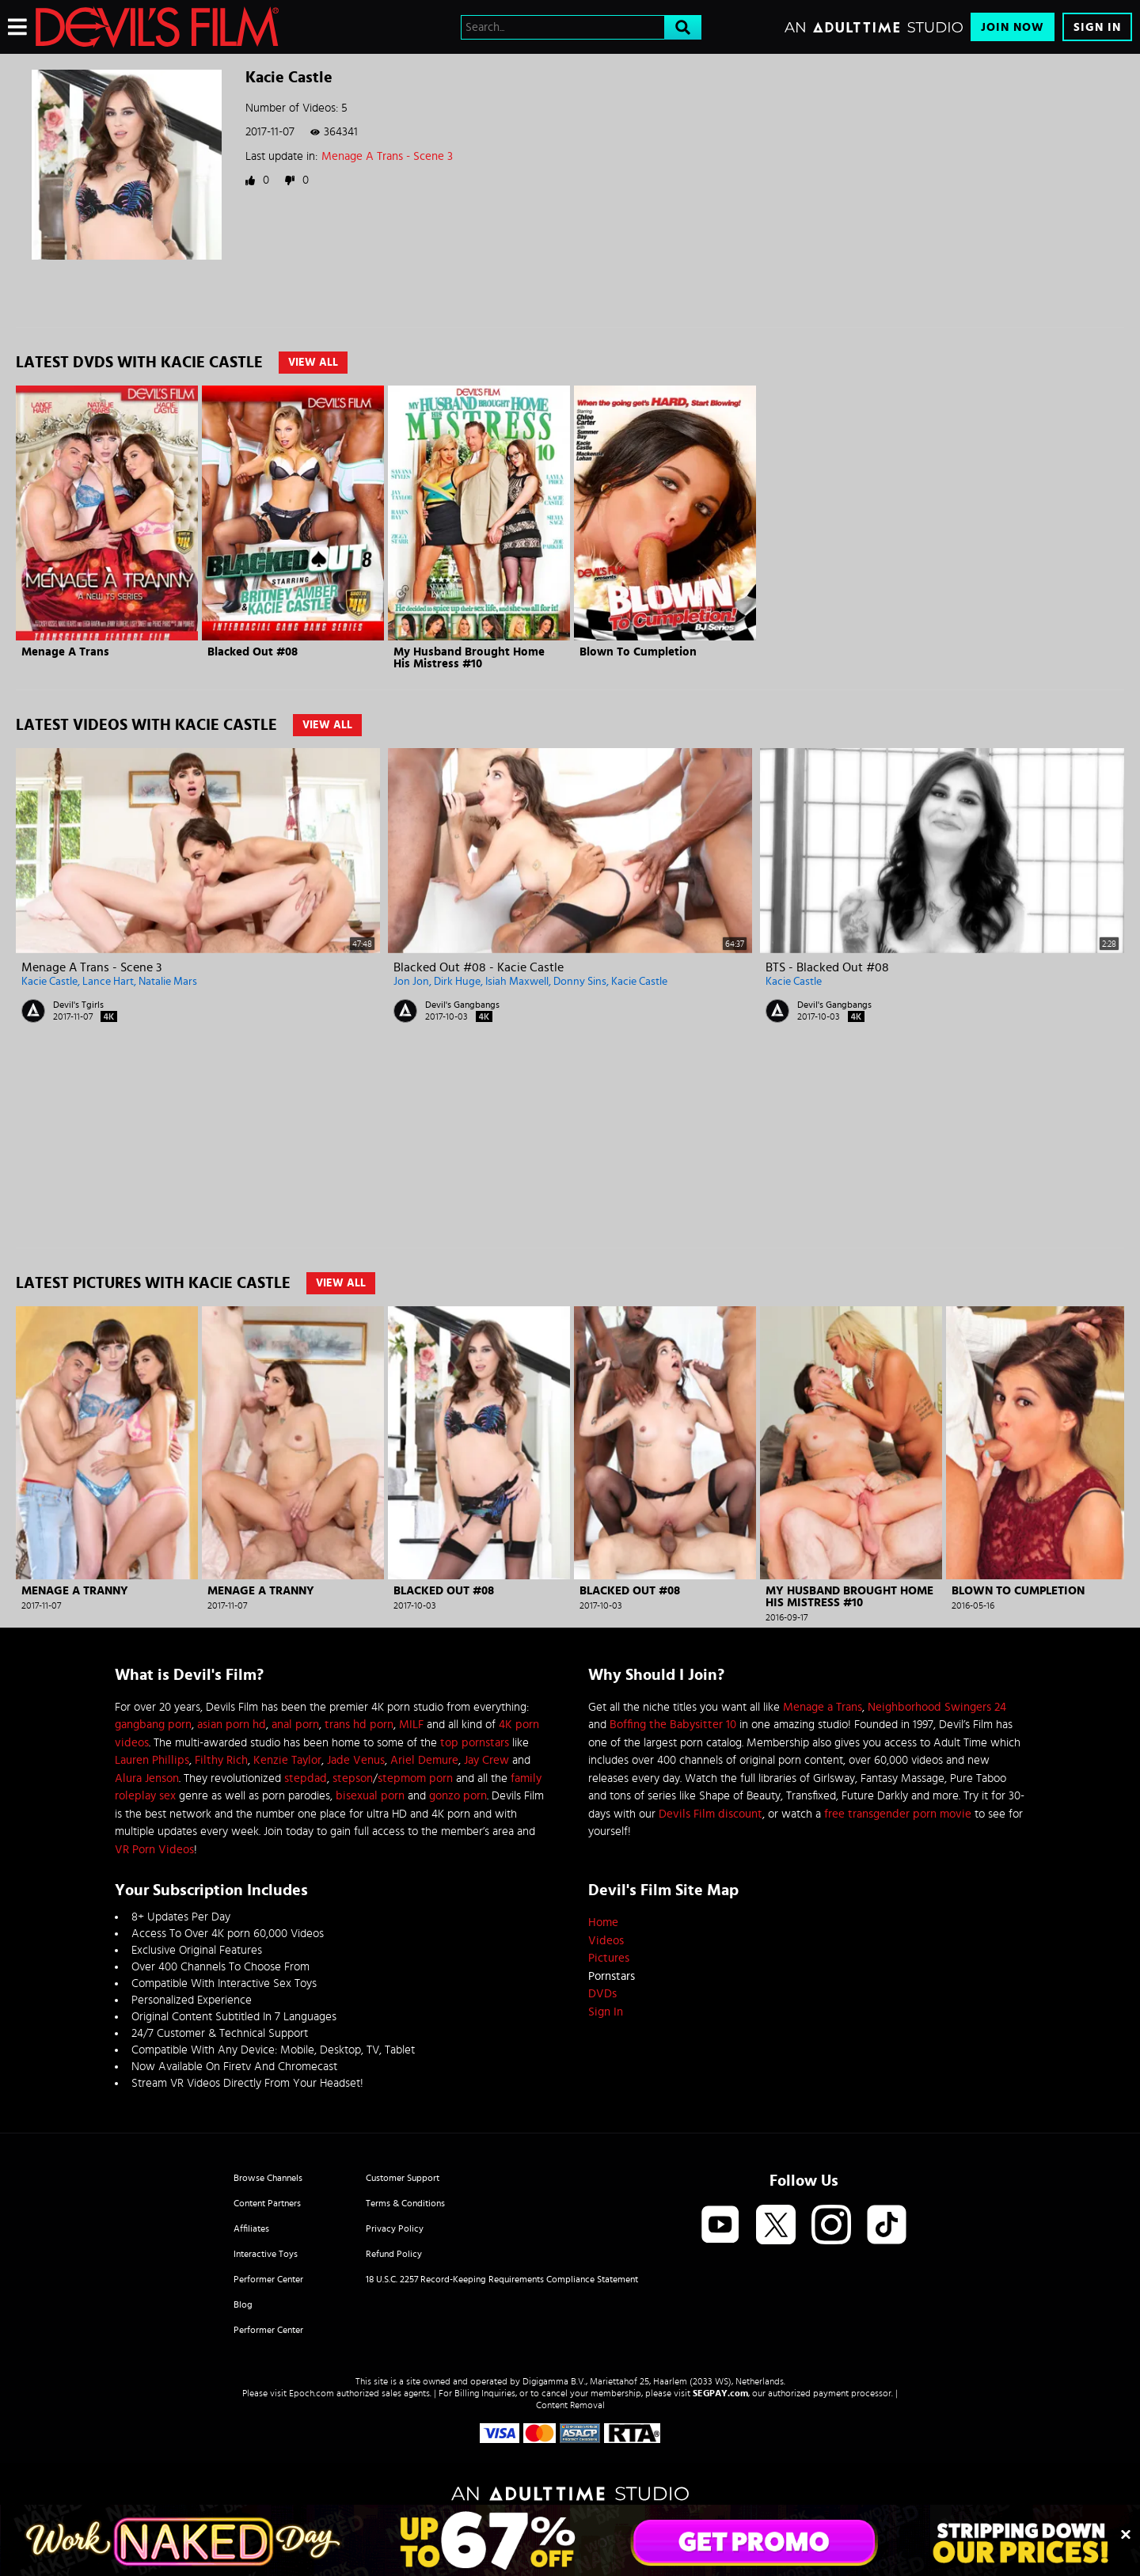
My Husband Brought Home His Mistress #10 (469, 658)
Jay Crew (486, 1760)
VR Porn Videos (154, 1850)
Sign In (1097, 27)
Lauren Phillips (152, 1760)
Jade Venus (356, 1760)
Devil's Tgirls (78, 1004)
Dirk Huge (457, 981)
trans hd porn (359, 1725)
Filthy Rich (221, 1760)
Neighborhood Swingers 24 (937, 1707)
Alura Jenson (147, 1778)
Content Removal (570, 2405)
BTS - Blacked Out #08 (827, 967)
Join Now (1012, 27)
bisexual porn (370, 1796)
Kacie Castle (49, 981)
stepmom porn (415, 1778)
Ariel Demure (424, 1760)
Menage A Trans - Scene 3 (387, 156)
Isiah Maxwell (517, 981)
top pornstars (474, 1743)
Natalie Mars (168, 981)
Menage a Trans (822, 1707)
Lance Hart (108, 981)
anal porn (295, 1725)
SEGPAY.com (720, 2393)
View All (313, 362)
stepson (352, 1778)
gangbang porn (153, 1725)
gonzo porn (458, 1796)
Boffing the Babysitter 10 (673, 1725)
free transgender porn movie (897, 1814)
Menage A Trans (65, 652)
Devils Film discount (710, 1814)
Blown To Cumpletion (638, 652)
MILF (411, 1725)
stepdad (305, 1778)
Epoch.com (311, 2393)
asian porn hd (231, 1725)
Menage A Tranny (74, 1591)
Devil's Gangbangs (462, 1004)
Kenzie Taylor (287, 1760)
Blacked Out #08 (252, 652)
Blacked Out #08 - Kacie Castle (478, 967)
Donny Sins (579, 981)
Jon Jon (411, 981)
